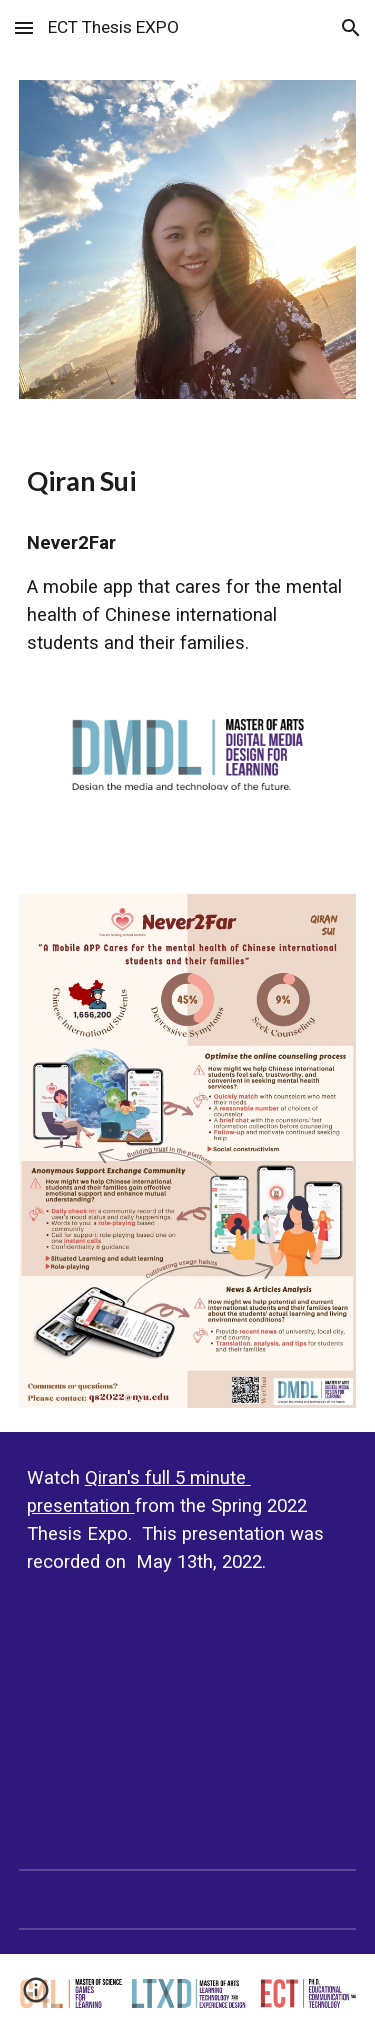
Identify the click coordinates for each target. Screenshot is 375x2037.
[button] (24, 27)
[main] (188, 481)
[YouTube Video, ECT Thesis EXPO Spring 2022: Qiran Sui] (188, 1722)
